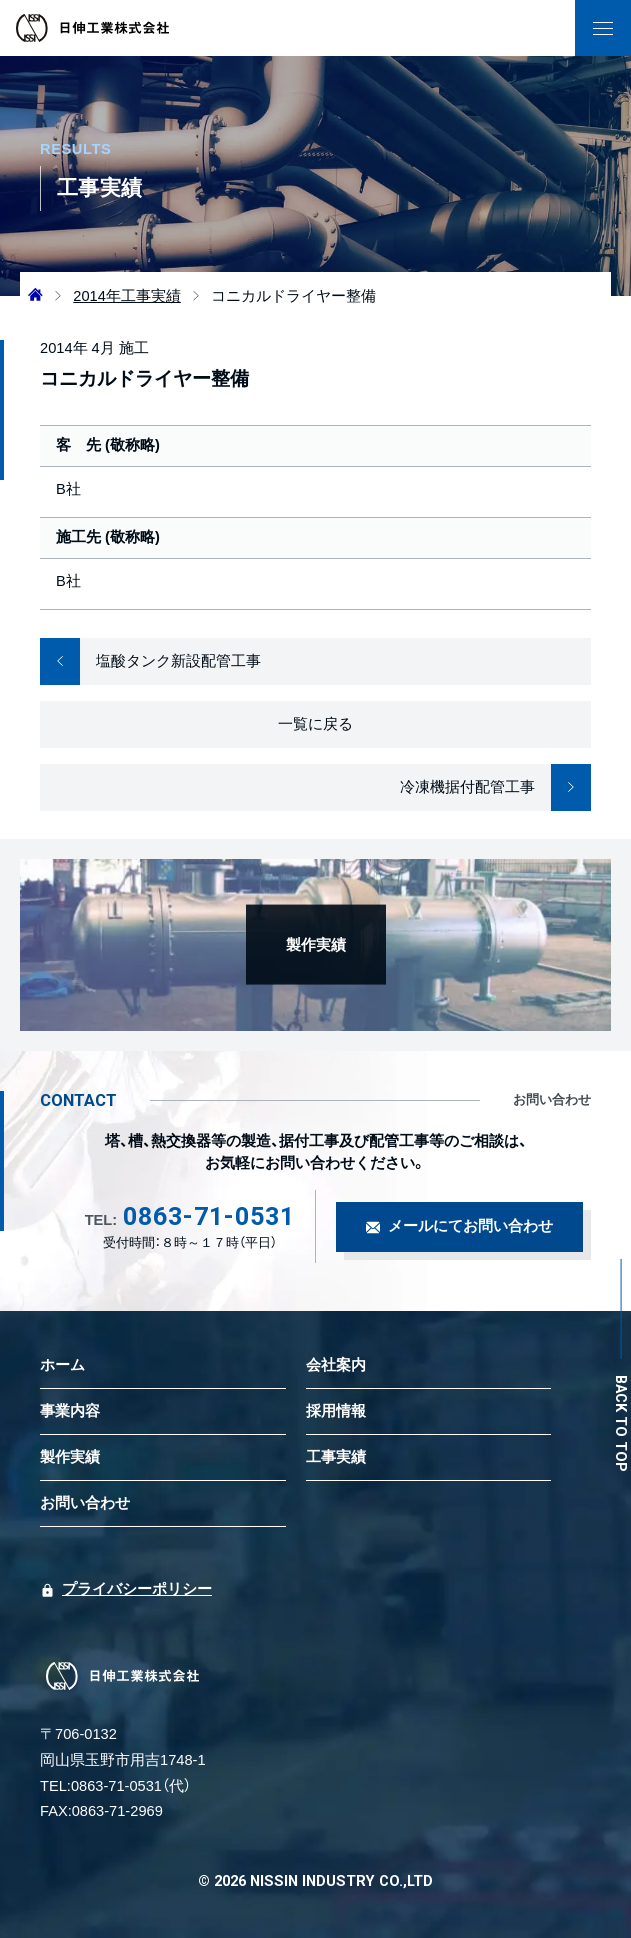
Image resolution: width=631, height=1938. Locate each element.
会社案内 (336, 1365)
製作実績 (70, 1457)
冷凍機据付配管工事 (495, 787)
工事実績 (336, 1457)
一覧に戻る (315, 724)
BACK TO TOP (621, 1423)
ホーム (62, 1365)
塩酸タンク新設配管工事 (150, 661)
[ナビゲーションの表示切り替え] (603, 28)
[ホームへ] (35, 296)
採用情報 (336, 1411)
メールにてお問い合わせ (470, 1226)
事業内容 (70, 1411)
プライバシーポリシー (137, 1589)
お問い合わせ (85, 1503)
